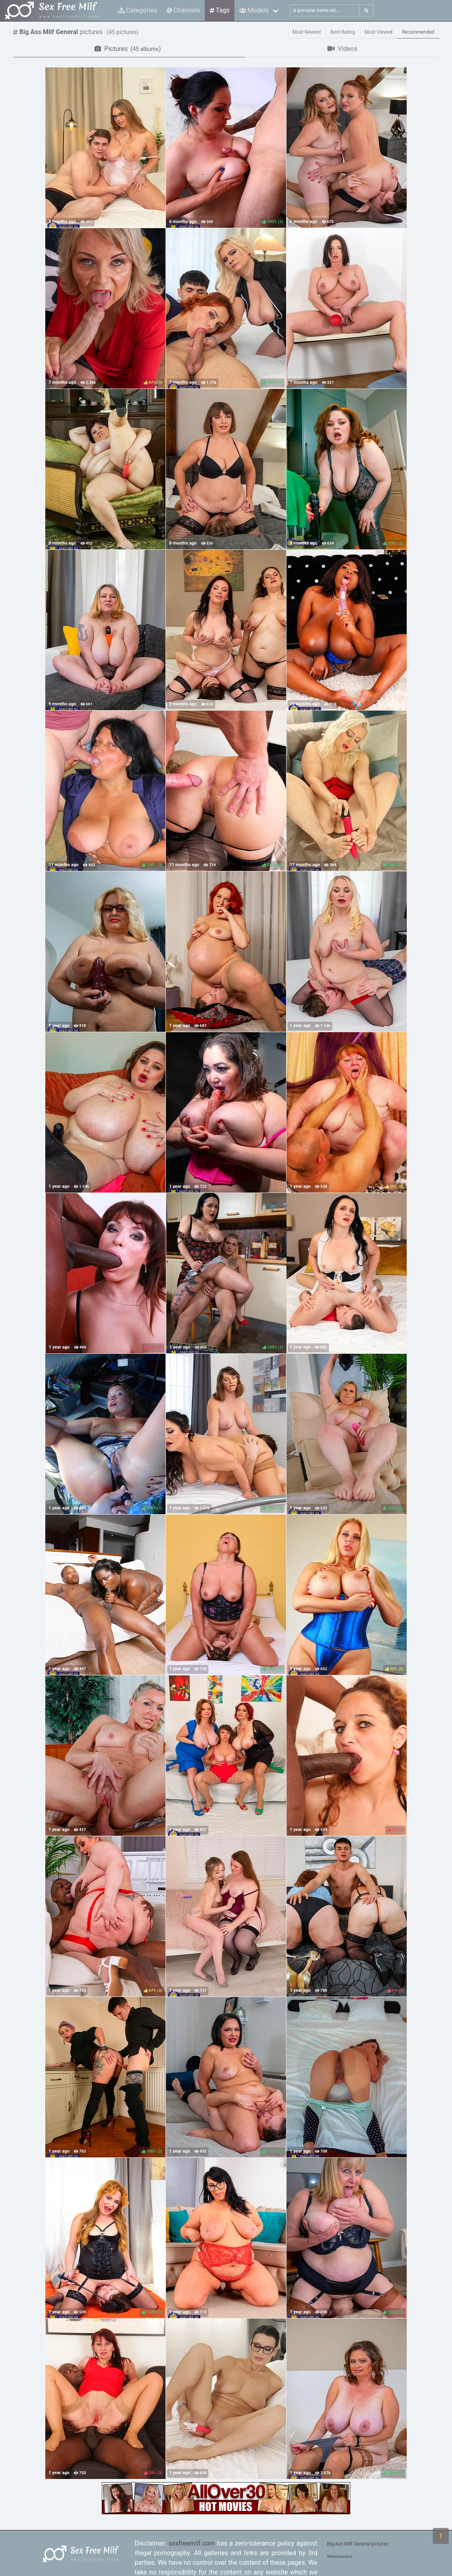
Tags (220, 10)
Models (253, 10)
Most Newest (307, 32)
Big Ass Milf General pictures (358, 2544)
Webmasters (339, 2556)
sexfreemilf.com (191, 2543)
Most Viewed (379, 32)
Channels (183, 10)
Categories (137, 10)
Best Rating (343, 32)
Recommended (418, 32)
